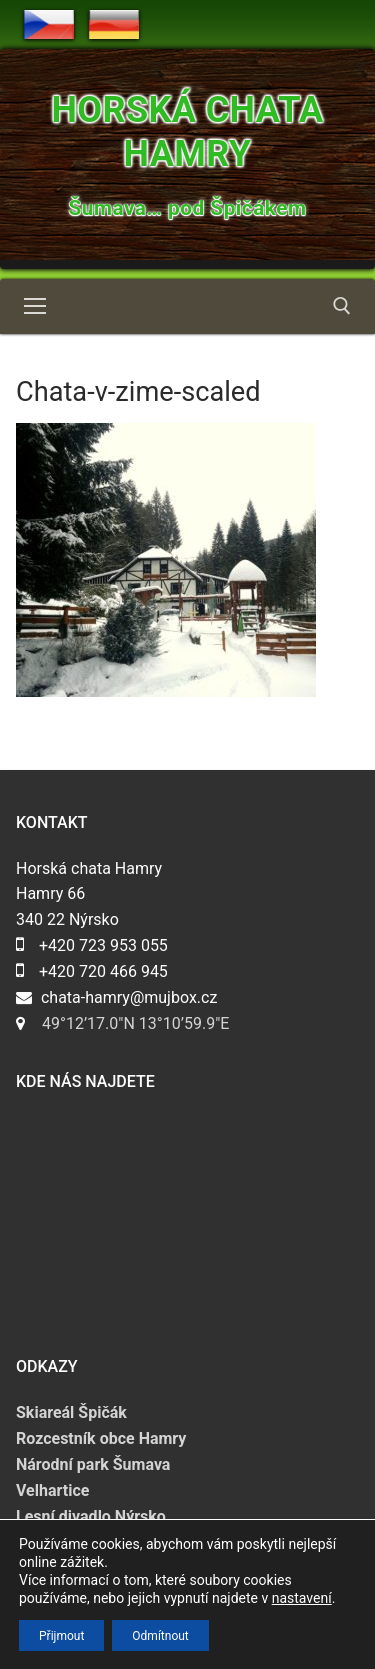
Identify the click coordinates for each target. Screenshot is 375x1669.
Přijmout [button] (61, 1635)
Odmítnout (160, 1635)
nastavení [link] (302, 1598)
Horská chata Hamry (187, 132)
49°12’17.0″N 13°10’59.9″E (135, 1023)
